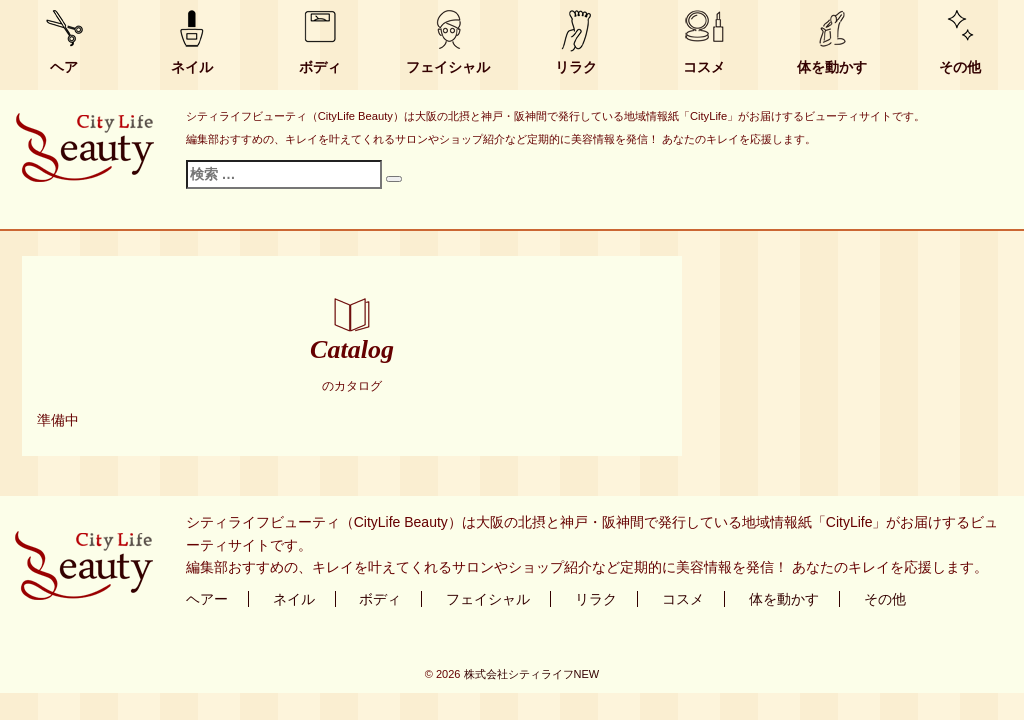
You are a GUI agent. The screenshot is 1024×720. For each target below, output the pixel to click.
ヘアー (207, 599)
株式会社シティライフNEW (532, 674)
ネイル (192, 67)
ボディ (320, 67)
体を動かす (832, 67)
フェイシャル (448, 67)
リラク (576, 67)
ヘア (64, 67)
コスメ (704, 67)
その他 (960, 67)
